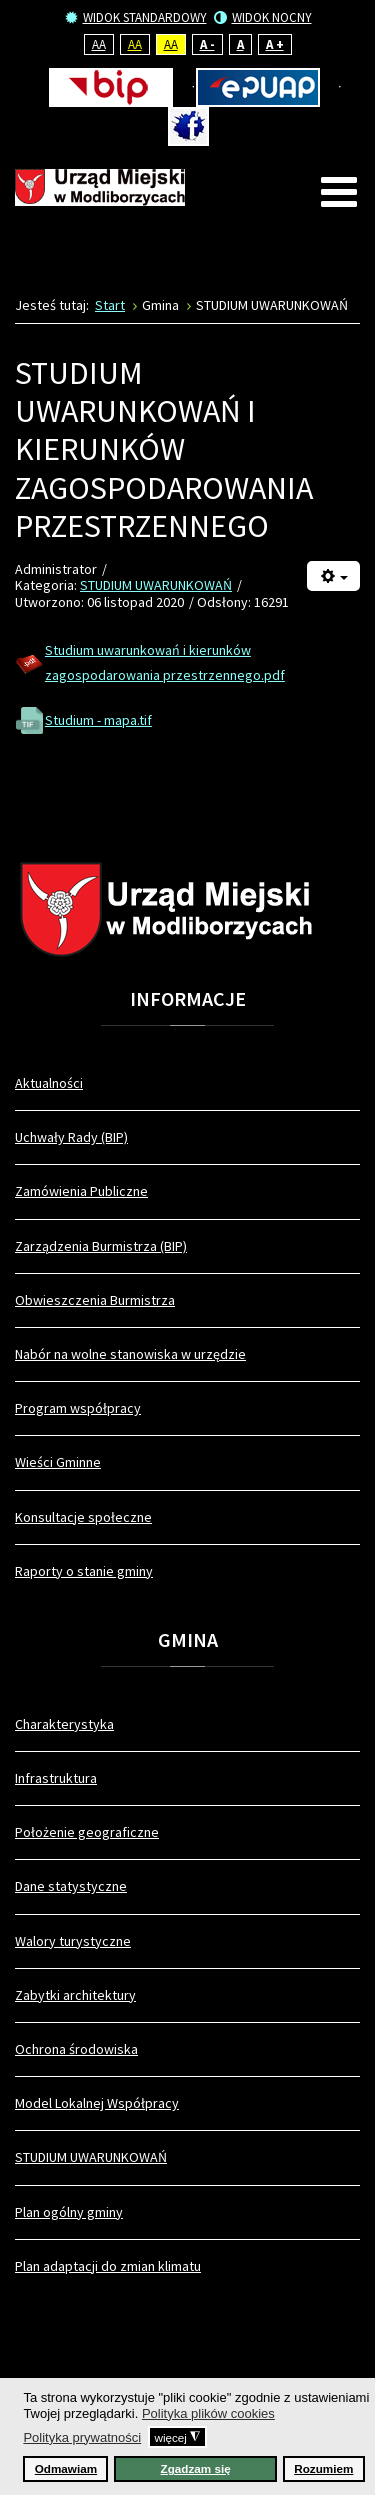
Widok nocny (263, 18)
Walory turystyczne (73, 1941)
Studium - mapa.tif (98, 720)
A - (207, 44)
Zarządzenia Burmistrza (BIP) (101, 1246)
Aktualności (49, 1083)
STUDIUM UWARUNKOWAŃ (156, 585)
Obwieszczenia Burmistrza (95, 1300)
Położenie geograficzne (87, 1832)
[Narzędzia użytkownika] (333, 576)
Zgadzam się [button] (196, 2468)
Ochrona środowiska (76, 2049)
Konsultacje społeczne (83, 1517)
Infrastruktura (56, 1778)
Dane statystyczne (71, 1886)
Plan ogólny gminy (69, 2212)
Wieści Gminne (58, 1462)
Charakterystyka (64, 1724)
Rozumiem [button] (323, 2468)
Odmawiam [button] (66, 2468)
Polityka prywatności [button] (82, 2437)
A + (275, 44)
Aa (99, 44)
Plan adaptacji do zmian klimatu (108, 2266)
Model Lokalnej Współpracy (97, 2103)
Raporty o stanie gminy (84, 1571)
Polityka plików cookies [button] (208, 2413)
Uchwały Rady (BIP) (71, 1137)
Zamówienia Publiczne (81, 1191)
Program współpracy (78, 1408)
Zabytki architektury (75, 1995)
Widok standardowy (136, 18)
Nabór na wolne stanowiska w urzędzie (130, 1354)
